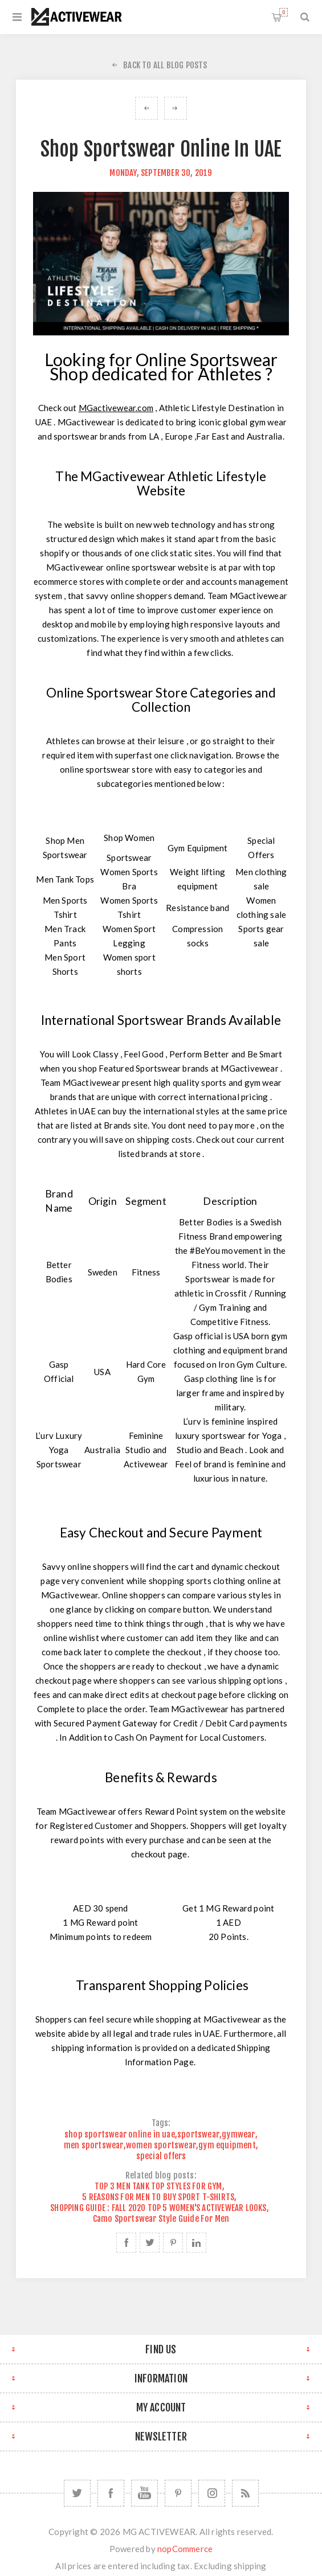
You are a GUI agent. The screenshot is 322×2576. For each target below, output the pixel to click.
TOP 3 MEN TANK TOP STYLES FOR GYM (158, 2186)
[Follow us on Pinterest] (178, 2493)
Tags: (161, 2123)
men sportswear (94, 2145)
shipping (250, 2566)
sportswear (198, 2134)
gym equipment (227, 2145)
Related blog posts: (161, 2175)
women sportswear (161, 2145)
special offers (161, 2156)
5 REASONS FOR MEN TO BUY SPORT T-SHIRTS (158, 2197)
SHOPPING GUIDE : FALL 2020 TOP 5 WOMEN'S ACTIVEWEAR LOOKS (158, 2207)
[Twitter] (77, 2493)
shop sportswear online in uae (119, 2134)
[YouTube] (144, 2493)
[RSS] (245, 2493)
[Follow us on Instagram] (211, 2493)
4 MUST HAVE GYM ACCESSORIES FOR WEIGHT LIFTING (146, 108)
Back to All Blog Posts (165, 65)
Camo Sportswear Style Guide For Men (161, 2218)
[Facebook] (110, 2493)
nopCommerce (185, 2549)
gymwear (238, 2134)
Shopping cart (283, 12)
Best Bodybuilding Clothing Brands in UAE (175, 108)
